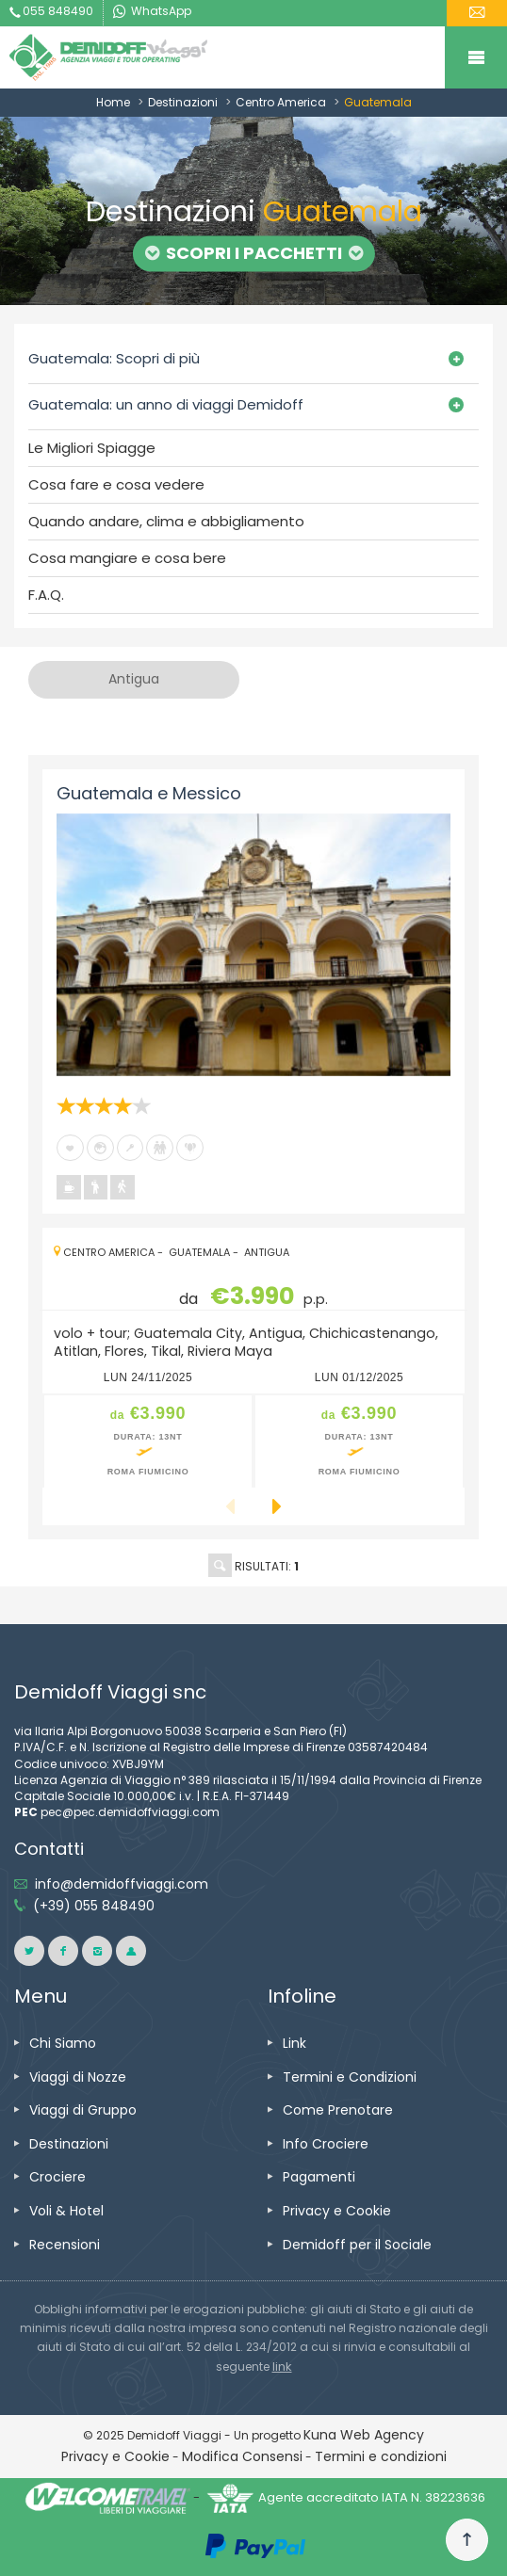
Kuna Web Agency (363, 2434)
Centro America (281, 102)
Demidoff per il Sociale (357, 2244)
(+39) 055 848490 (94, 1905)
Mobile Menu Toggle (476, 57)
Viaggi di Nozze (77, 2077)
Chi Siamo (62, 2043)
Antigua (266, 1252)
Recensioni (64, 2244)
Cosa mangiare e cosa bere (127, 558)
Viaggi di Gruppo (83, 2110)
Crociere (57, 2176)
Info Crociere (325, 2143)
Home (113, 102)
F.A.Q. (46, 595)
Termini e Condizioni (350, 2077)
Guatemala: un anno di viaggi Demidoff (165, 404)
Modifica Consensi (242, 2456)
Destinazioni (183, 102)
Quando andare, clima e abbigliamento (166, 521)
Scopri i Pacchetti (254, 253)
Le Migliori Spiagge (91, 448)
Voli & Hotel (66, 2210)
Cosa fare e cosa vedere (116, 484)
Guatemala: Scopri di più (114, 358)
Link (294, 2043)
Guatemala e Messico (149, 793)
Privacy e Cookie (337, 2210)
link (282, 2366)
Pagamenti (319, 2176)
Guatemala (199, 1252)
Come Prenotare (338, 2110)
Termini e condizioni (381, 2456)
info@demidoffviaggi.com (121, 1884)
